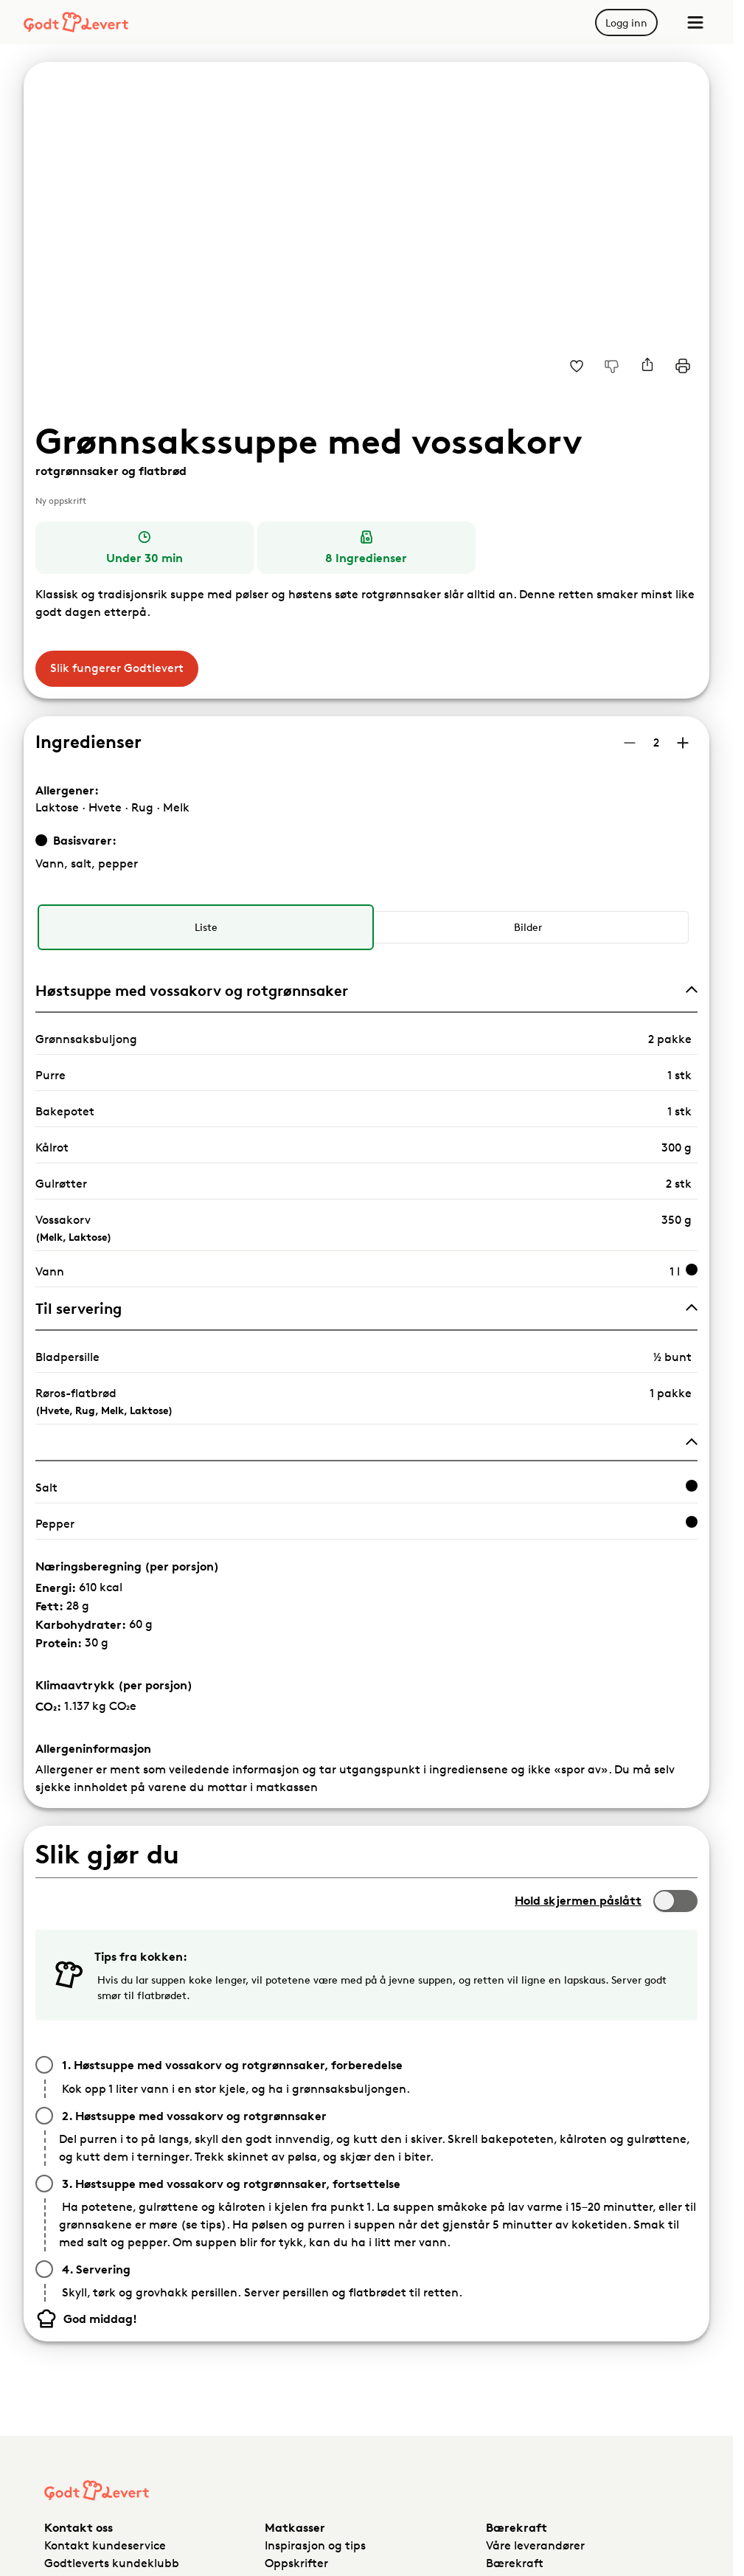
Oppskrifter (296, 2563)
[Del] (647, 366)
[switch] (675, 1901)
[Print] (683, 366)
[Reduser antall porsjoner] (629, 743)
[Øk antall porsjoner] (683, 743)
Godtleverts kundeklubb (111, 2563)
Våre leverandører (535, 2545)
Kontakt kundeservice (105, 2545)
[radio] (205, 927)
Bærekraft (514, 2563)
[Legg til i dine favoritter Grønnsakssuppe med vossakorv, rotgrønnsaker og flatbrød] (576, 366)
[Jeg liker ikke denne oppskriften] (612, 366)
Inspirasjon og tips (315, 2545)
